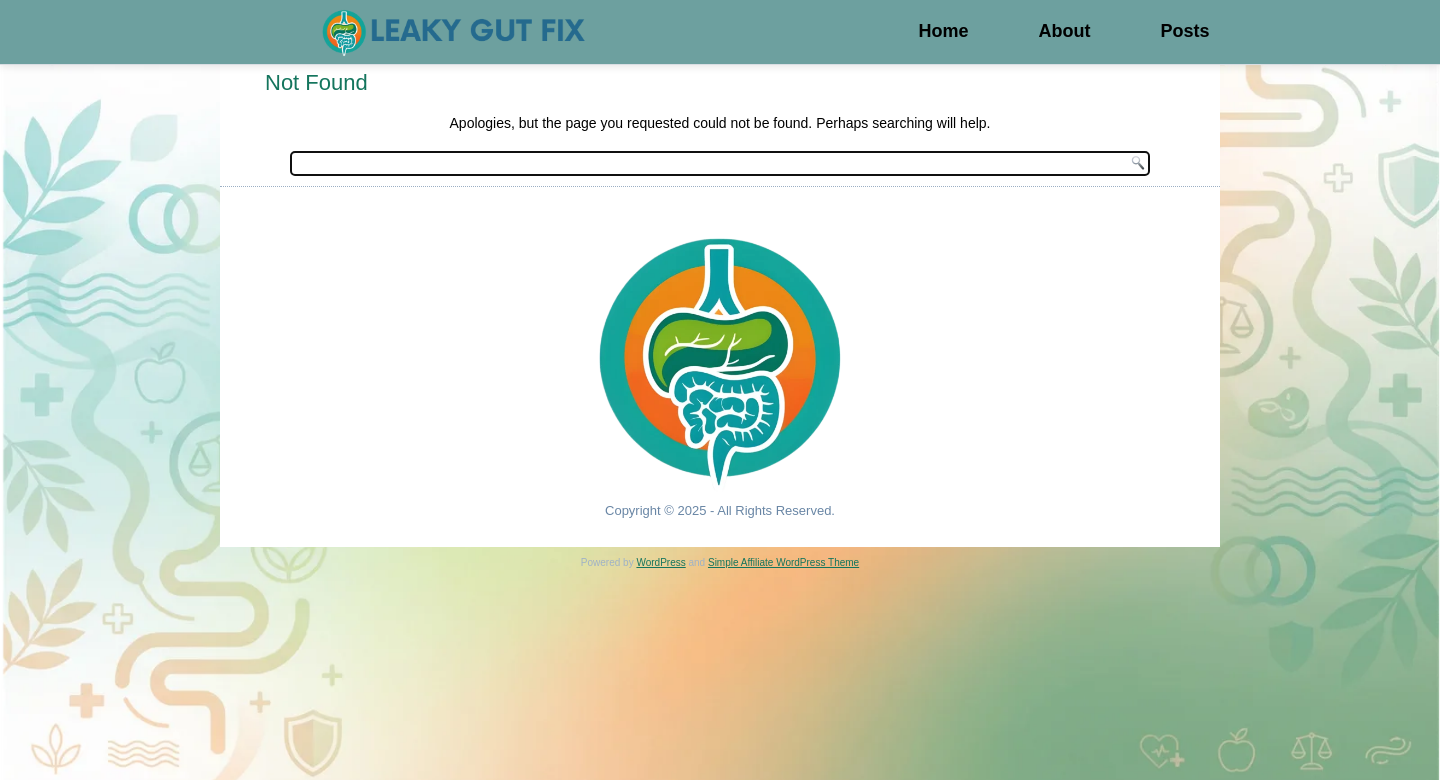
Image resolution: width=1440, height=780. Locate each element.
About (1064, 31)
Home (943, 31)
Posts (1184, 31)
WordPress (660, 562)
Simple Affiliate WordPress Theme (783, 562)
